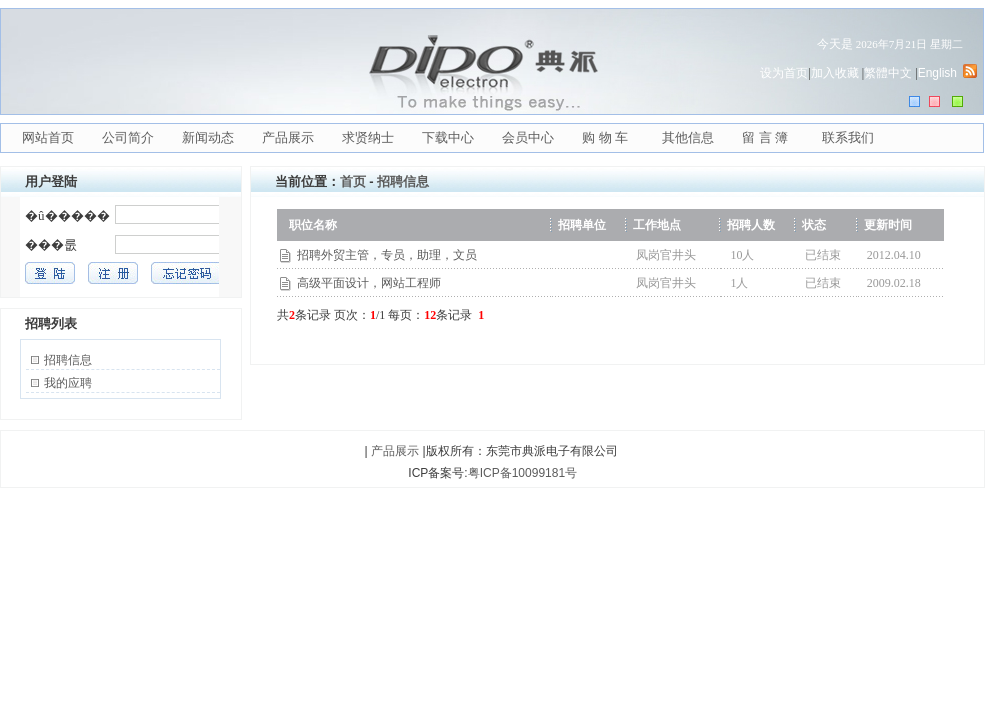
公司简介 (128, 137)
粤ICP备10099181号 (522, 473)
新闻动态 (208, 137)
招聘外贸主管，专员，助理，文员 (387, 255)
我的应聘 (68, 383)
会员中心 (528, 137)
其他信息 (688, 137)
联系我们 (848, 137)
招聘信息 (68, 360)
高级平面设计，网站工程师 (369, 283)
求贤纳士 (368, 137)
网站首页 (48, 137)
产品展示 (288, 137)
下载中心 (448, 137)
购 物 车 (605, 137)
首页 (353, 181)
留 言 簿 (765, 137)
